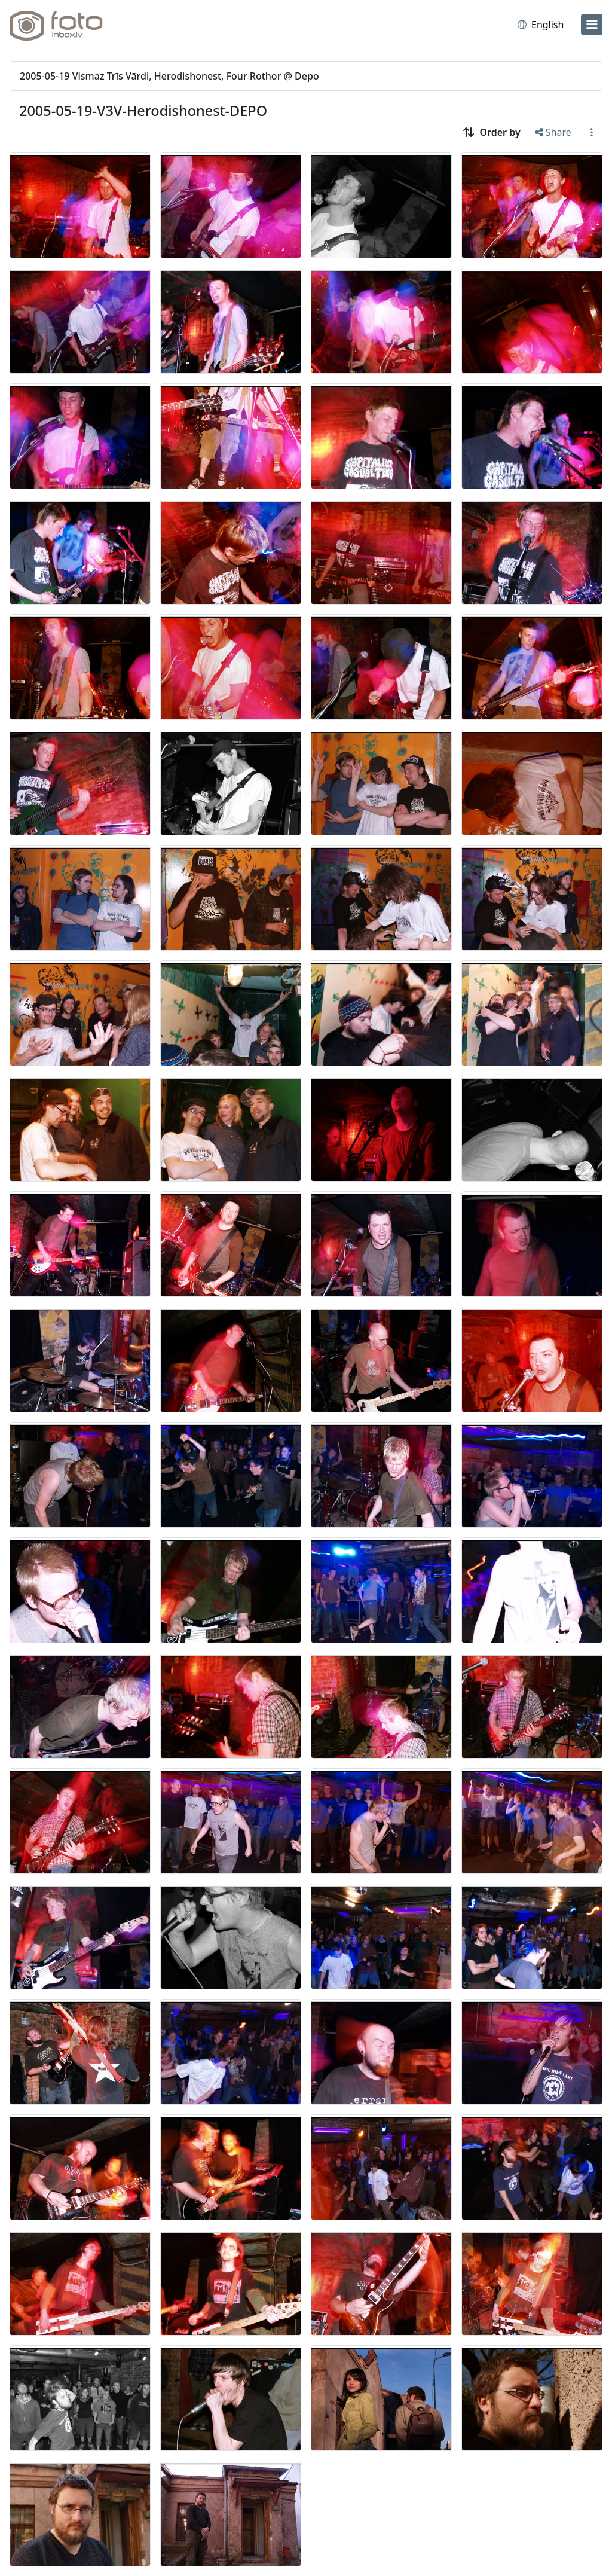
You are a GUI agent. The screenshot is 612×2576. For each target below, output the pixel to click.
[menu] (591, 24)
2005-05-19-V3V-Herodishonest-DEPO (143, 110)
